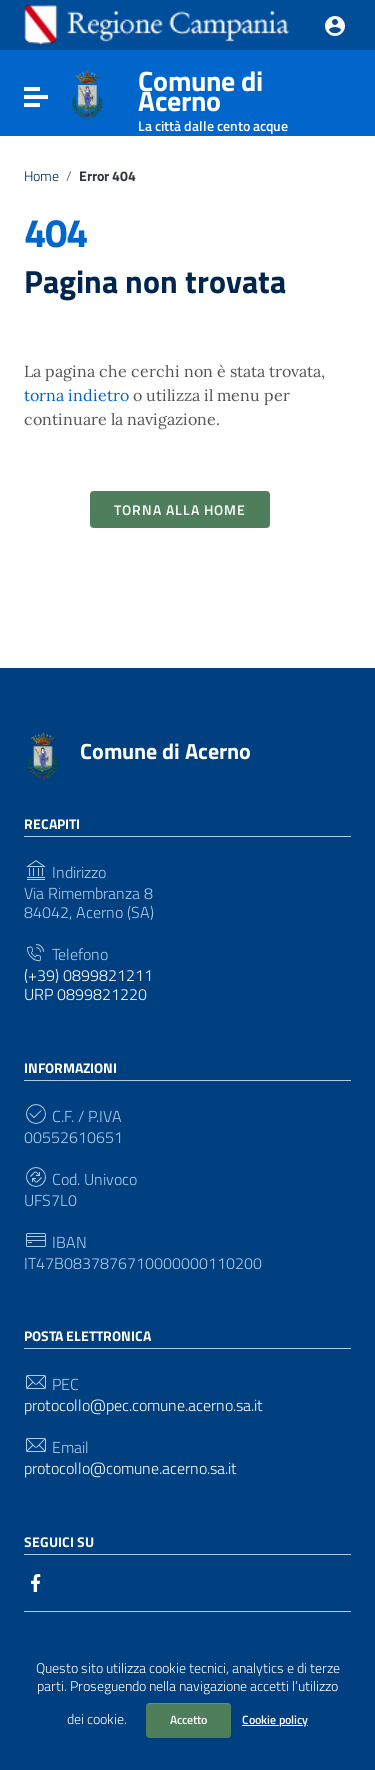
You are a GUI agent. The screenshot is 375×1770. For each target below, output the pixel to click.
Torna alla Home (180, 509)
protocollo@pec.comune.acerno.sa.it (143, 1405)
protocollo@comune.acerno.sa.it (130, 1468)
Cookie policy (275, 1719)
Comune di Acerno (239, 95)
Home (41, 176)
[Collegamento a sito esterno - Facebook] (36, 1581)
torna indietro (76, 395)
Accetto (188, 1719)
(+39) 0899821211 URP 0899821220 (88, 985)
